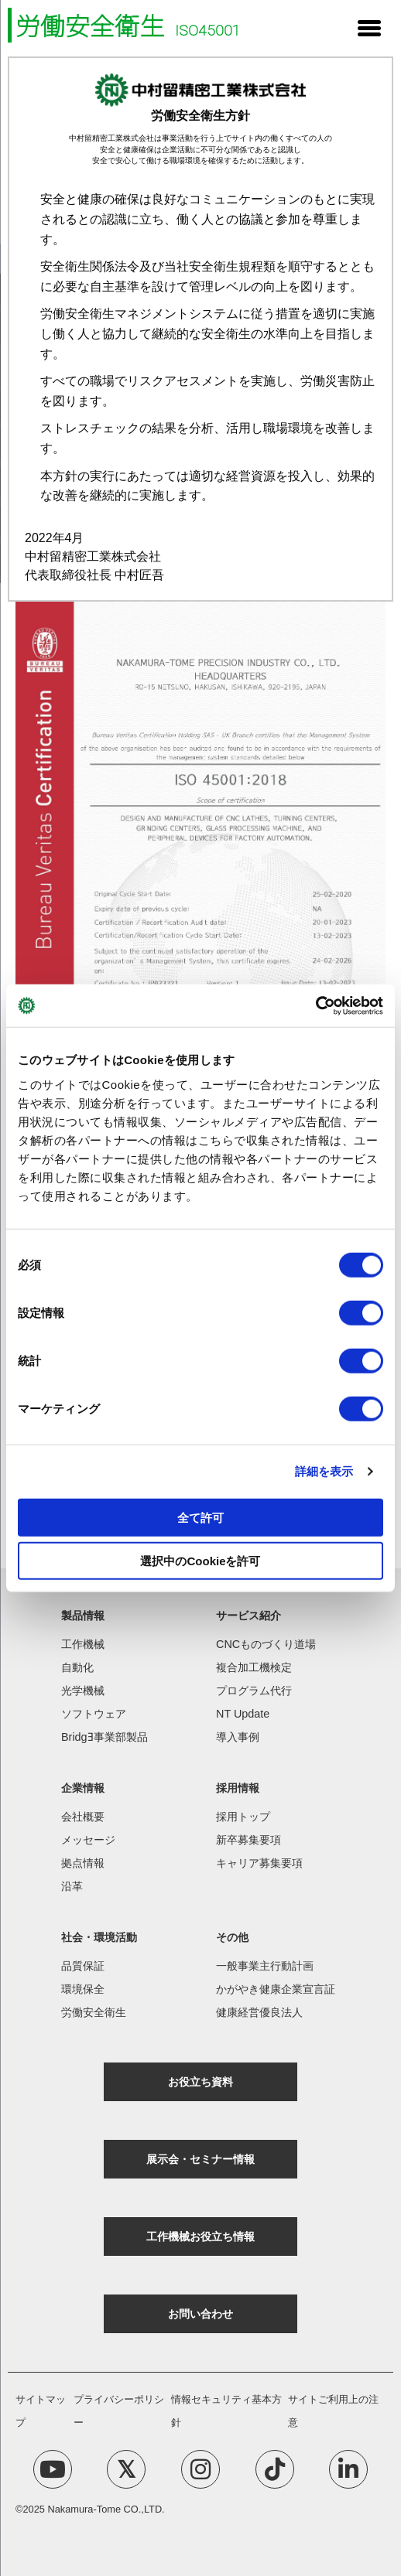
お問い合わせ (200, 2314)
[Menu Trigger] (369, 27)
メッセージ (88, 1840)
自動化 (77, 1667)
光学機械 (83, 1690)
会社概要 (83, 1816)
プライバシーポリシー (119, 2410)
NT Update (242, 1714)
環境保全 (83, 1989)
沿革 (72, 1886)
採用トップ (243, 1816)
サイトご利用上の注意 (333, 2410)
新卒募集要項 (248, 1840)
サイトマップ (40, 2410)
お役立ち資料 (200, 2082)
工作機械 (83, 1644)
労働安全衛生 (93, 2012)
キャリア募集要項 (259, 1863)
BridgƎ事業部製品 (104, 1737)
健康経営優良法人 (259, 2012)
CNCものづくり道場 (266, 1644)
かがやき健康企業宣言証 (275, 1989)
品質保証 (83, 1966)
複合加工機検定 (254, 1667)
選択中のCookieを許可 (200, 1561)
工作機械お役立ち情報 (200, 2236)
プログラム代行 (254, 1690)
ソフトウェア (93, 1714)
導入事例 (237, 1737)
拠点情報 (83, 1863)
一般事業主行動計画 (265, 1966)
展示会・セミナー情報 (200, 2159)
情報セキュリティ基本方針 (226, 2410)
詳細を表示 (324, 1471)
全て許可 (200, 1516)
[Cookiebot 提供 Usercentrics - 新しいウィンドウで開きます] (315, 1005)
